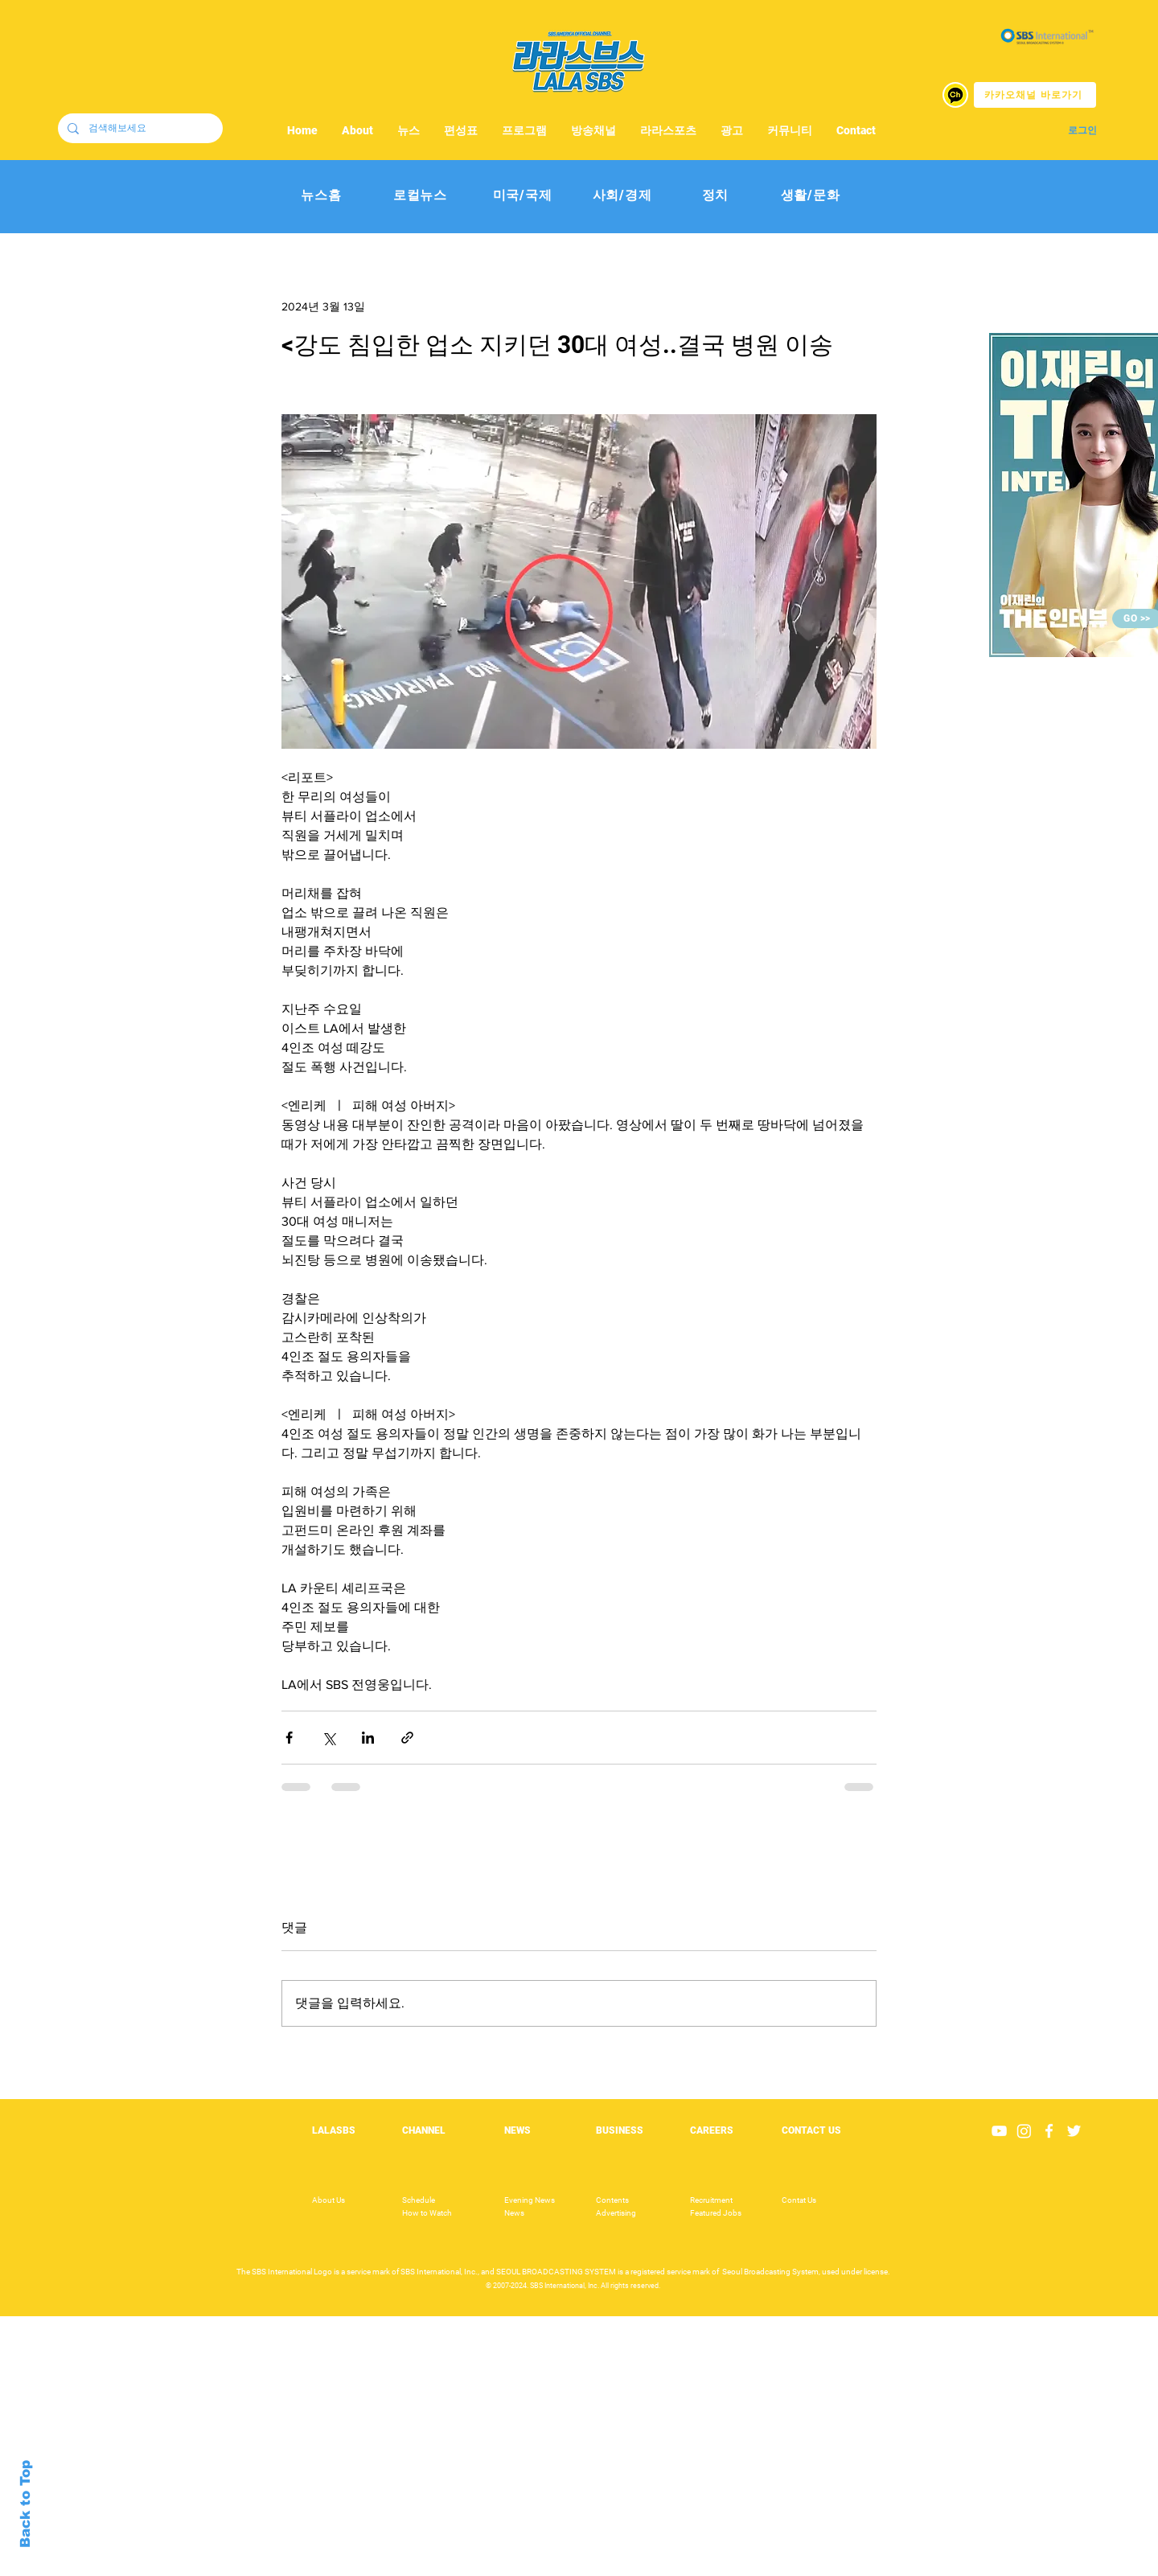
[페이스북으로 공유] (289, 1737)
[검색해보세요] (138, 128)
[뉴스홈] (321, 196)
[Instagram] (1024, 2131)
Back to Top (25, 2504)
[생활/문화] (810, 196)
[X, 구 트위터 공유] (328, 1737)
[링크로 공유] (407, 1737)
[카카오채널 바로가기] (1035, 95)
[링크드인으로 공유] (368, 1737)
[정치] (715, 196)
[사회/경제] (622, 196)
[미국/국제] (522, 196)
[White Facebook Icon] (1049, 2131)
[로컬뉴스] (420, 196)
